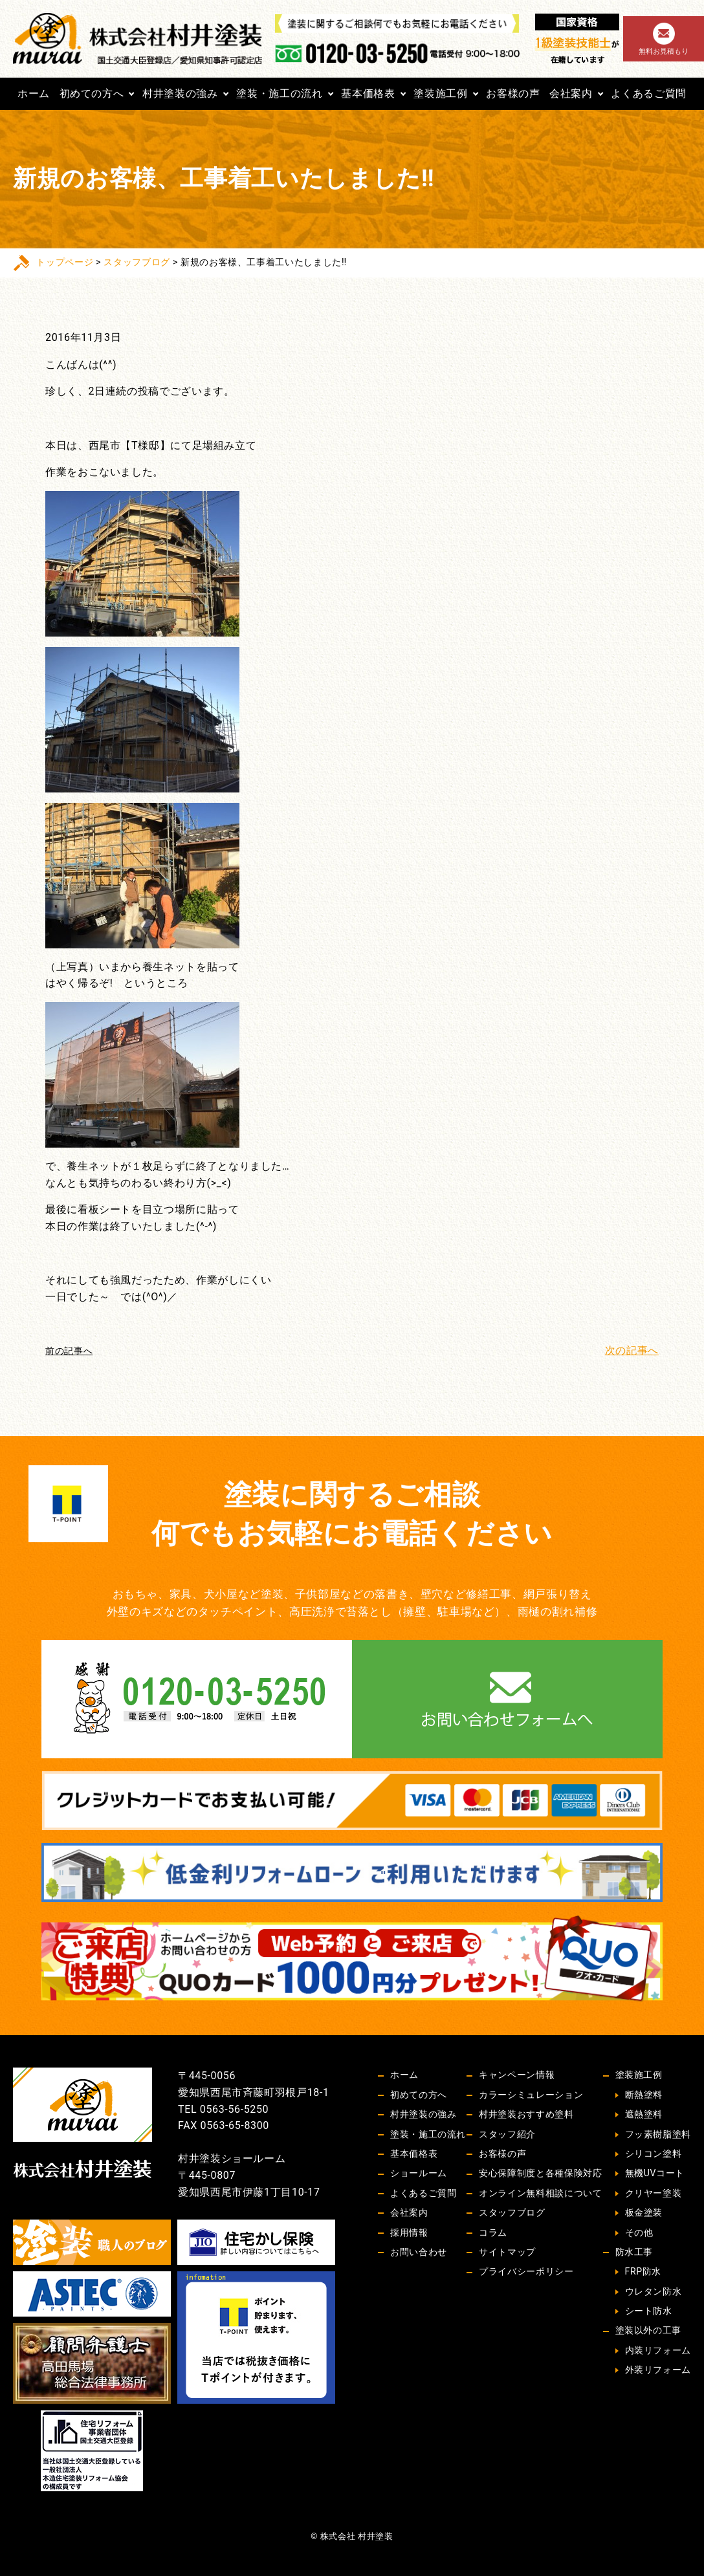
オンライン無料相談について (540, 2193)
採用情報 (409, 2232)
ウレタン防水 (653, 2291)
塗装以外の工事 (648, 2330)
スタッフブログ (137, 262)
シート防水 (648, 2311)
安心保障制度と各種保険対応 (540, 2173)
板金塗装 (644, 2212)
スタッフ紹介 (507, 2134)
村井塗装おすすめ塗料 (526, 2114)
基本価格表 (368, 93)
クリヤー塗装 (653, 2193)
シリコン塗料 (653, 2153)
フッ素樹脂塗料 (658, 2134)
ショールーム (418, 2173)
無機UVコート (655, 2173)
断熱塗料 (644, 2095)
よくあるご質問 (648, 93)
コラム (493, 2232)
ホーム (33, 93)
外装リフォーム (658, 2369)
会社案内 (571, 93)
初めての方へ (92, 93)
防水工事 (634, 2252)
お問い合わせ (418, 2252)
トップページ (64, 262)
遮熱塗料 (644, 2114)
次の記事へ (632, 1350)
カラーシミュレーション (531, 2095)
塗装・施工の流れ (279, 93)
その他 (639, 2232)
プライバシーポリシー (526, 2271)
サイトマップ (507, 2252)
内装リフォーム (658, 2350)
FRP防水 (643, 2271)
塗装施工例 (440, 93)
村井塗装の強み (179, 93)
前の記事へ (69, 1351)
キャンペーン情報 (517, 2074)
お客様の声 (513, 93)
